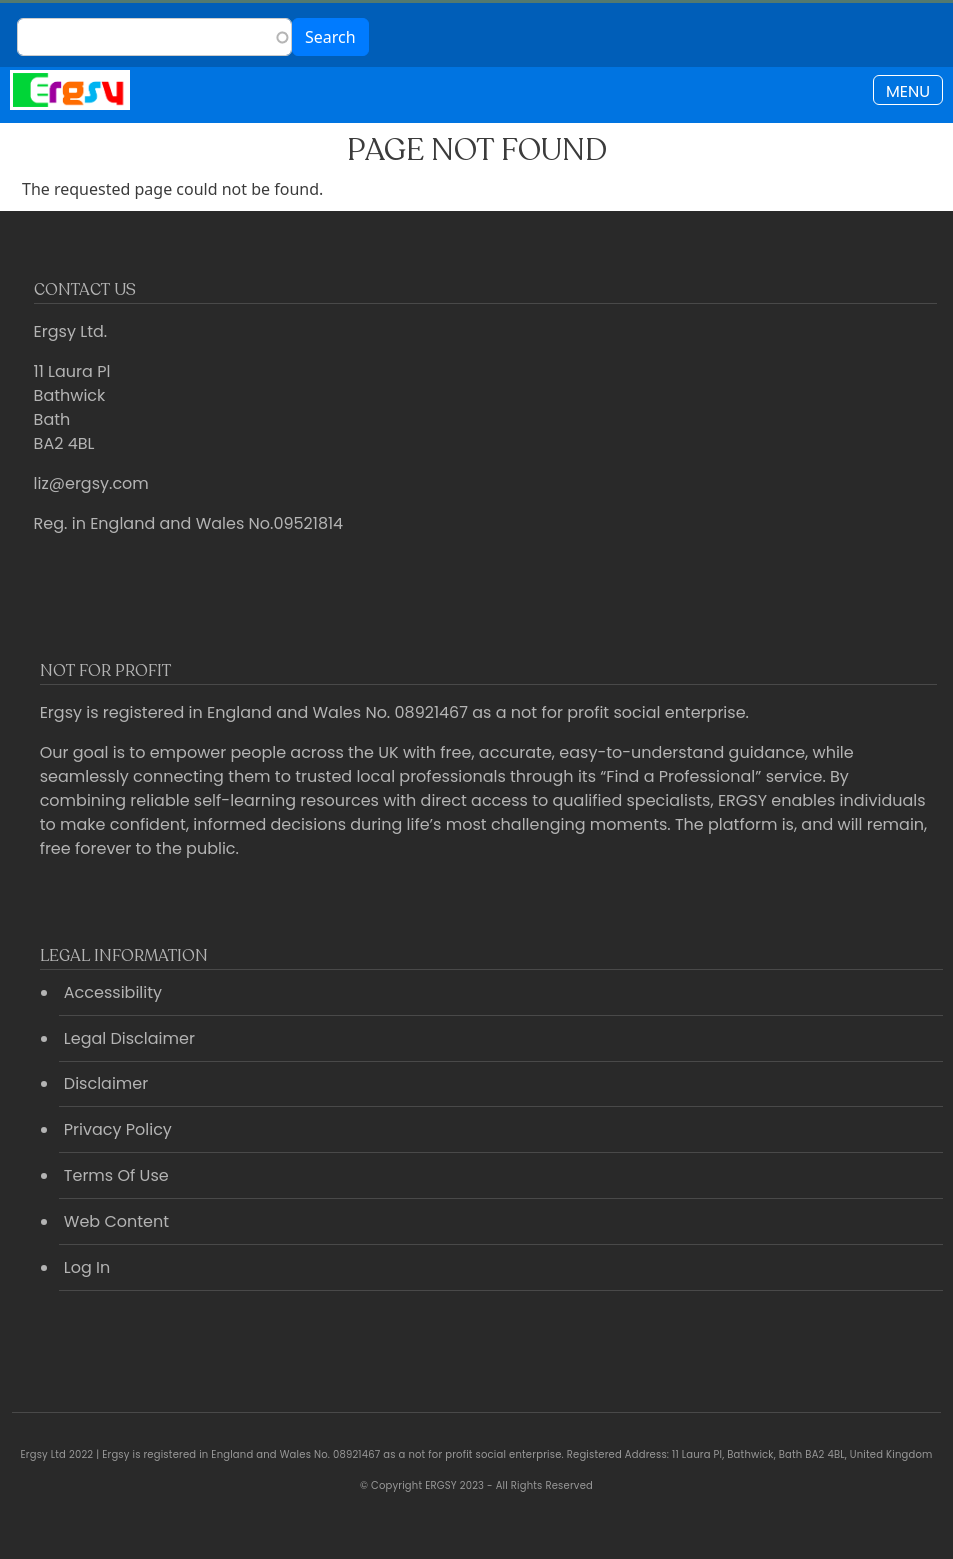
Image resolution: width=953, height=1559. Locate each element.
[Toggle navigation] (908, 90)
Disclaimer (106, 1083)
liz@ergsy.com (91, 483)
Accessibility (113, 992)
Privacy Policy (118, 1129)
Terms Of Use (116, 1175)
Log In (87, 1267)
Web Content (116, 1221)
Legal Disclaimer (129, 1038)
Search (330, 37)
